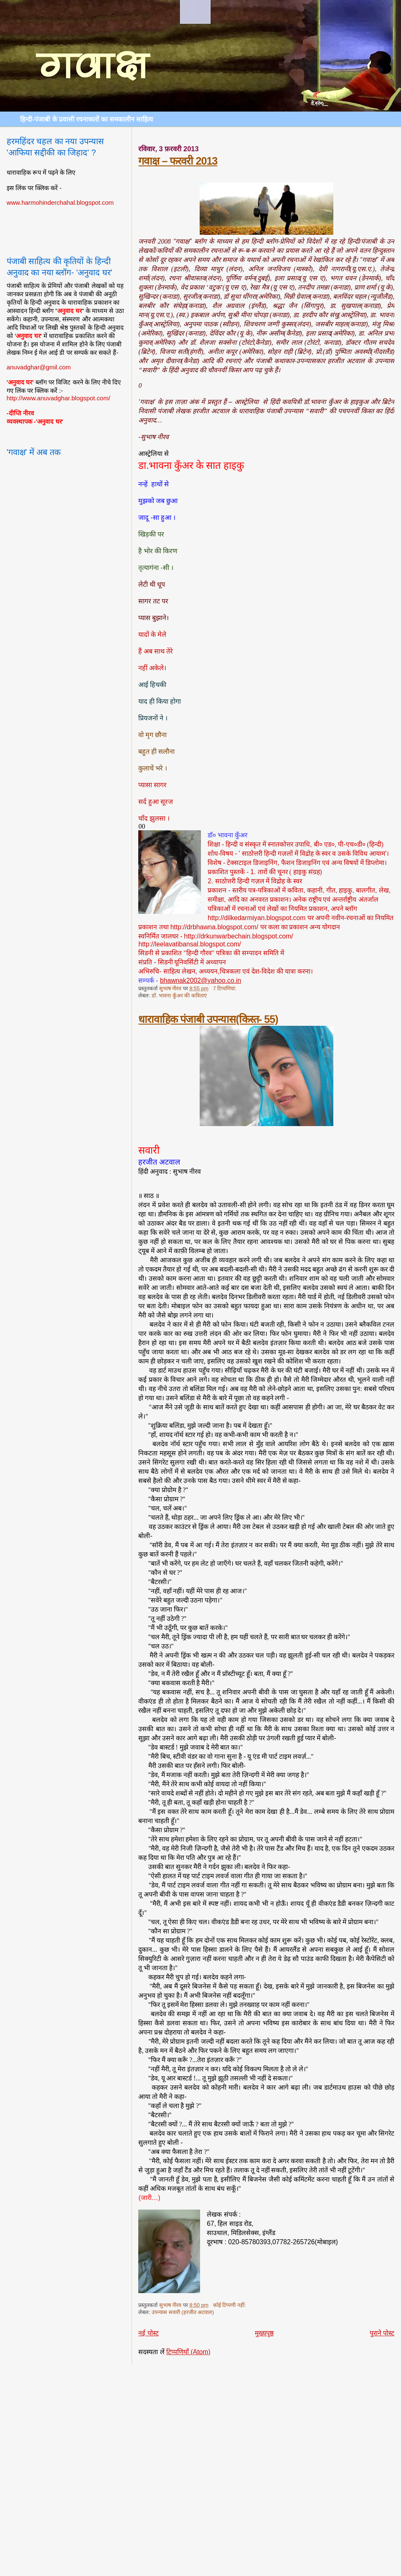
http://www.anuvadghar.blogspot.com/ (58, 398)
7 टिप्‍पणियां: (225, 989)
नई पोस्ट (148, 2333)
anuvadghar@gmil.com (39, 367)
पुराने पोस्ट (382, 2333)
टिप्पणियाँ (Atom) (188, 2351)
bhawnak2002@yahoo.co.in (200, 980)
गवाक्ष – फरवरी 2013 (177, 161)
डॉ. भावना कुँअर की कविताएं (179, 996)
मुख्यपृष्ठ (264, 2333)
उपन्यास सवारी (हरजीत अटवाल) (183, 2312)
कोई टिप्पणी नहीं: (230, 2305)
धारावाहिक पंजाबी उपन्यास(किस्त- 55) (208, 1019)
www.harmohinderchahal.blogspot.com (60, 202)
